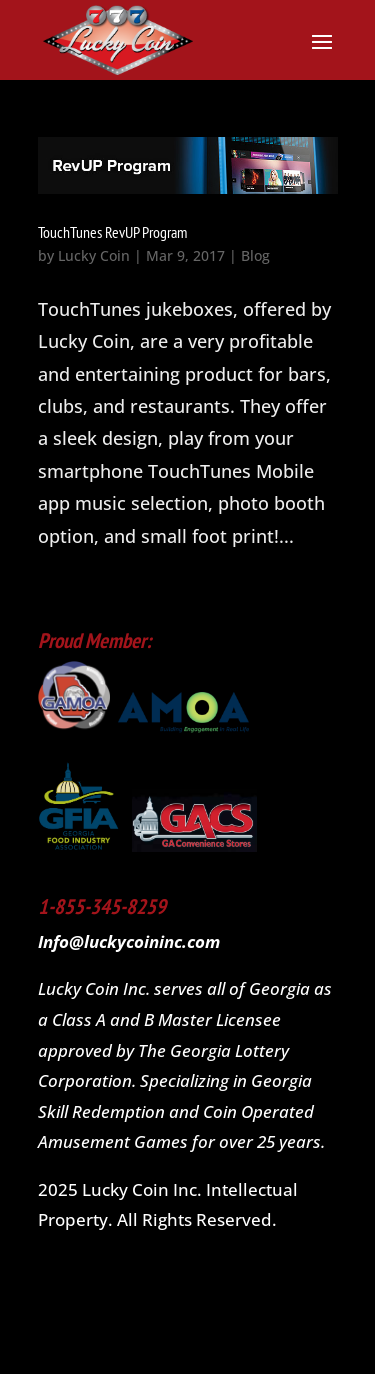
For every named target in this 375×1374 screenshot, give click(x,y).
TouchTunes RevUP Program (112, 232)
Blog (255, 255)
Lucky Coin (94, 255)
